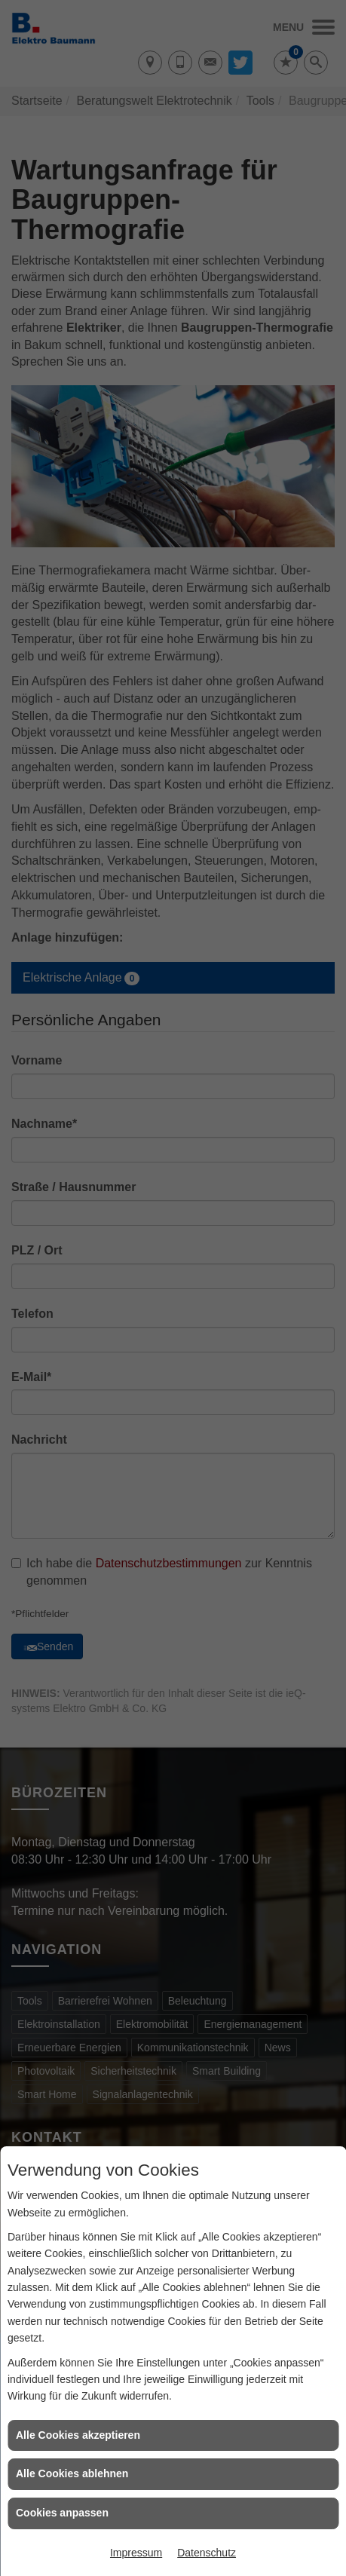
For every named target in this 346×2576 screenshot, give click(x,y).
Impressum (136, 2553)
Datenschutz (206, 2553)
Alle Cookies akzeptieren (78, 2435)
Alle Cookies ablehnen (72, 2473)
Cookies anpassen (62, 2513)
